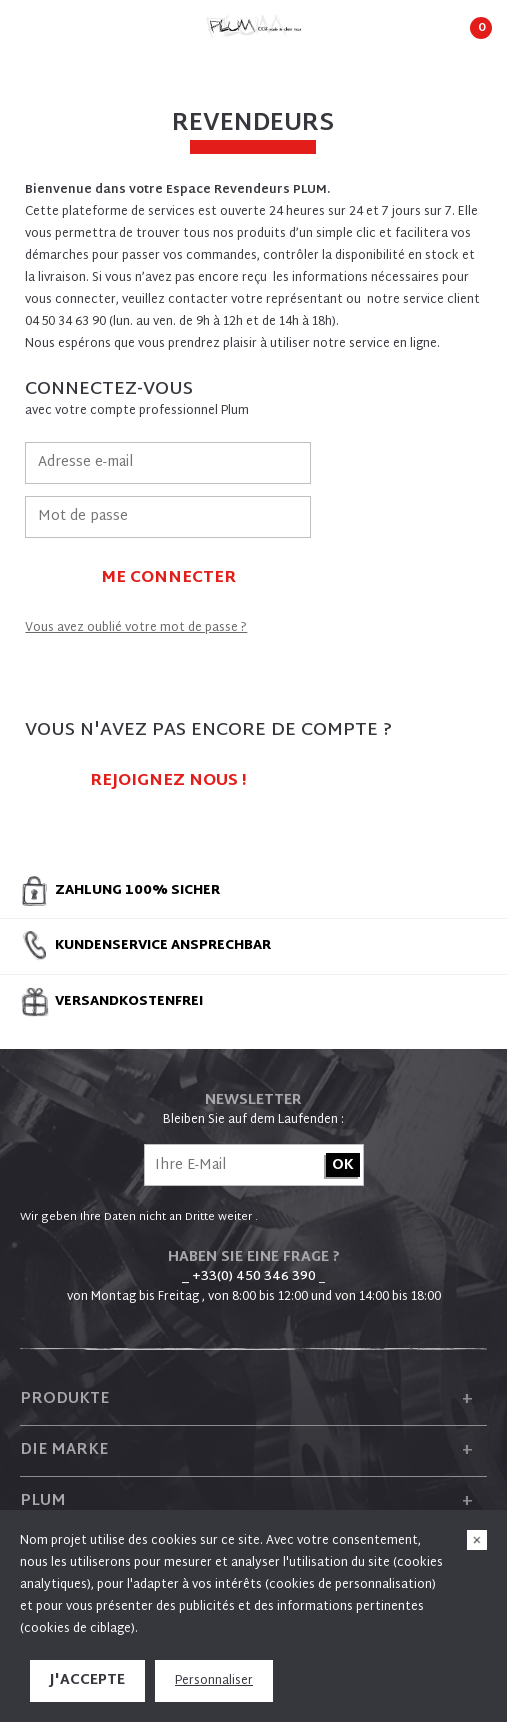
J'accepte (87, 1680)
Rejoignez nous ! (168, 781)
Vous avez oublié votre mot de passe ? (136, 628)
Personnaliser (214, 1681)
